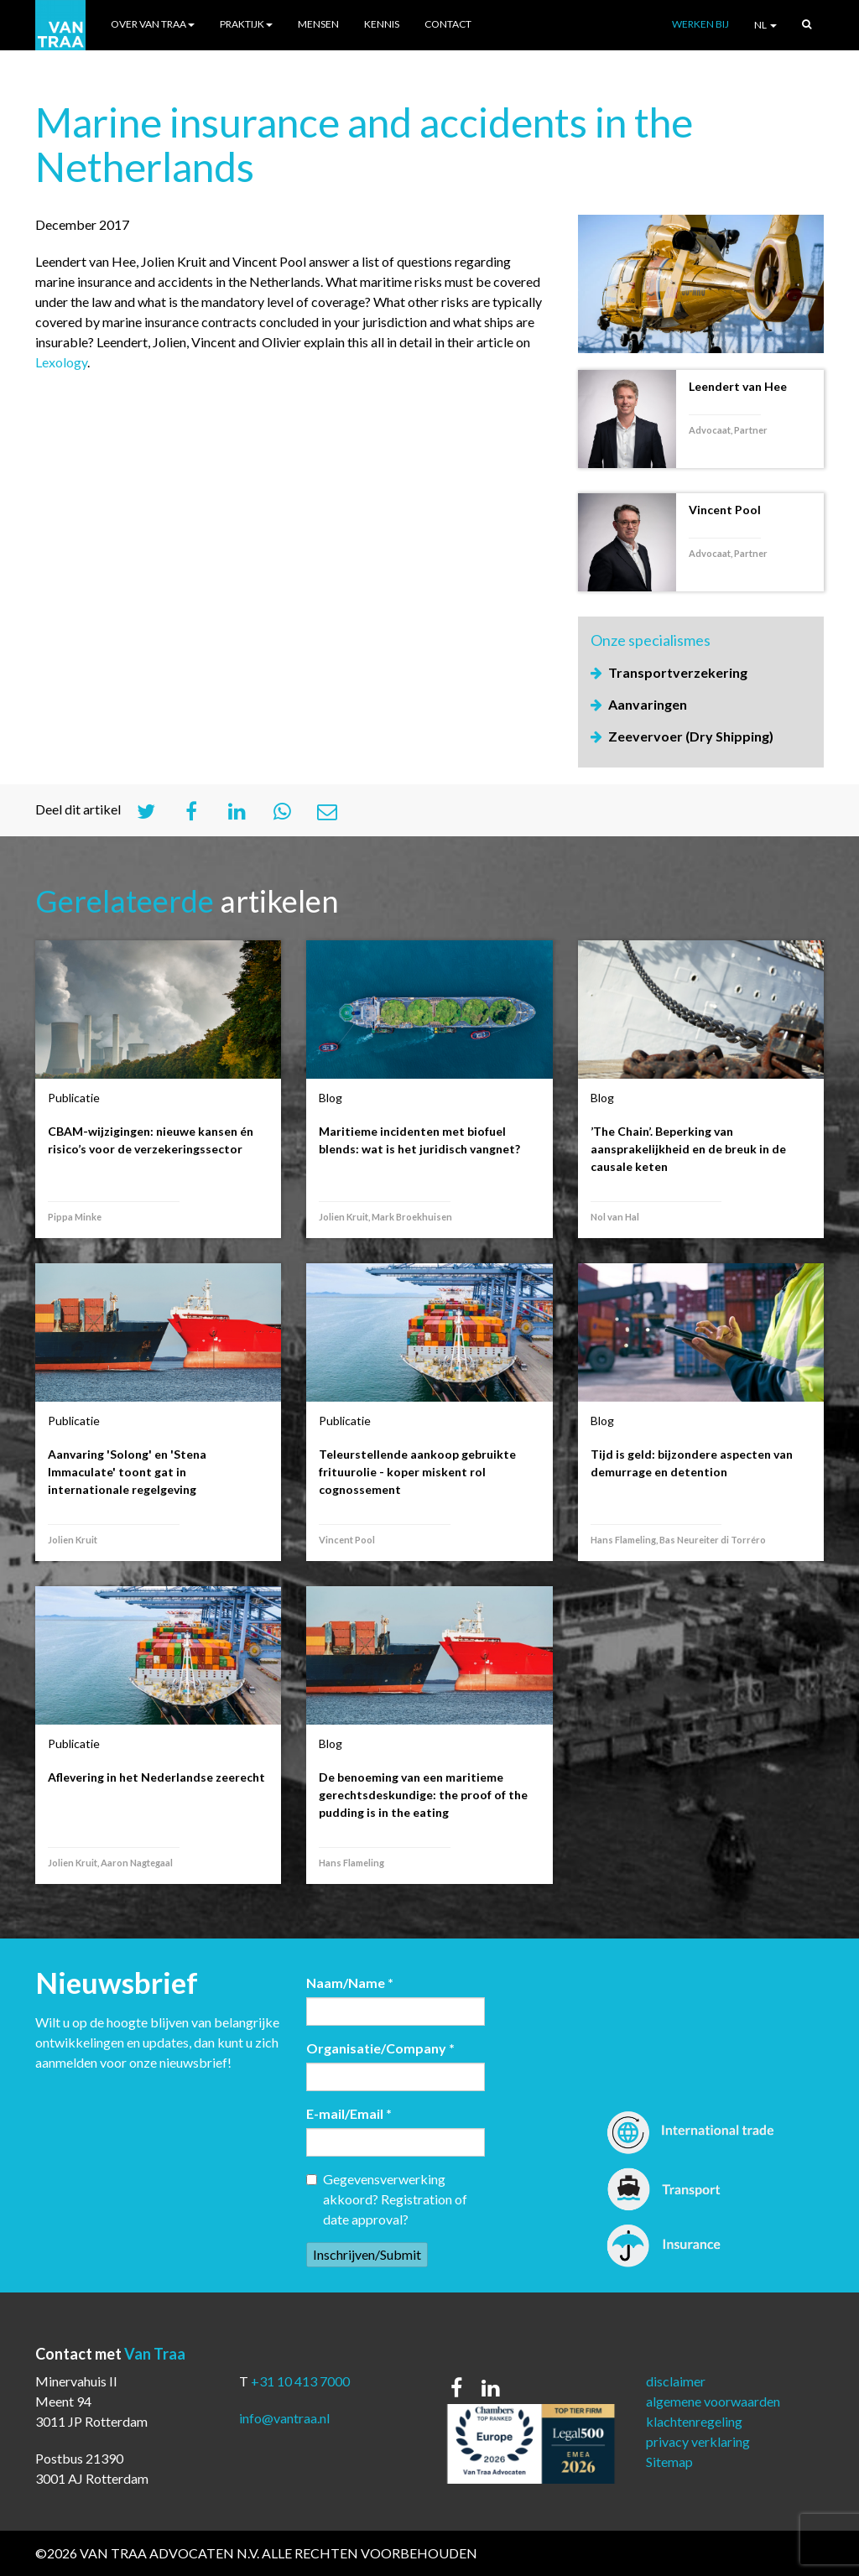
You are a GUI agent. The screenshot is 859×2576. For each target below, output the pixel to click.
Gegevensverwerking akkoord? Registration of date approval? (386, 2199)
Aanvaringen (647, 704)
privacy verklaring (698, 2441)
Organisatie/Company (380, 2048)
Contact (447, 24)
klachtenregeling (694, 2421)
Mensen (318, 24)
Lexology (61, 362)
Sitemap (669, 2461)
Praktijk (246, 24)
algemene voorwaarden (713, 2401)
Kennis (381, 24)
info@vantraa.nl (284, 2418)
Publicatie (74, 1097)
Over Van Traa (153, 24)
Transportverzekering (677, 672)
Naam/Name (349, 1983)
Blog (330, 1097)
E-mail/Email (349, 2113)
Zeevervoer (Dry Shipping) (690, 736)
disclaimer (675, 2381)
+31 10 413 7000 (300, 2381)
